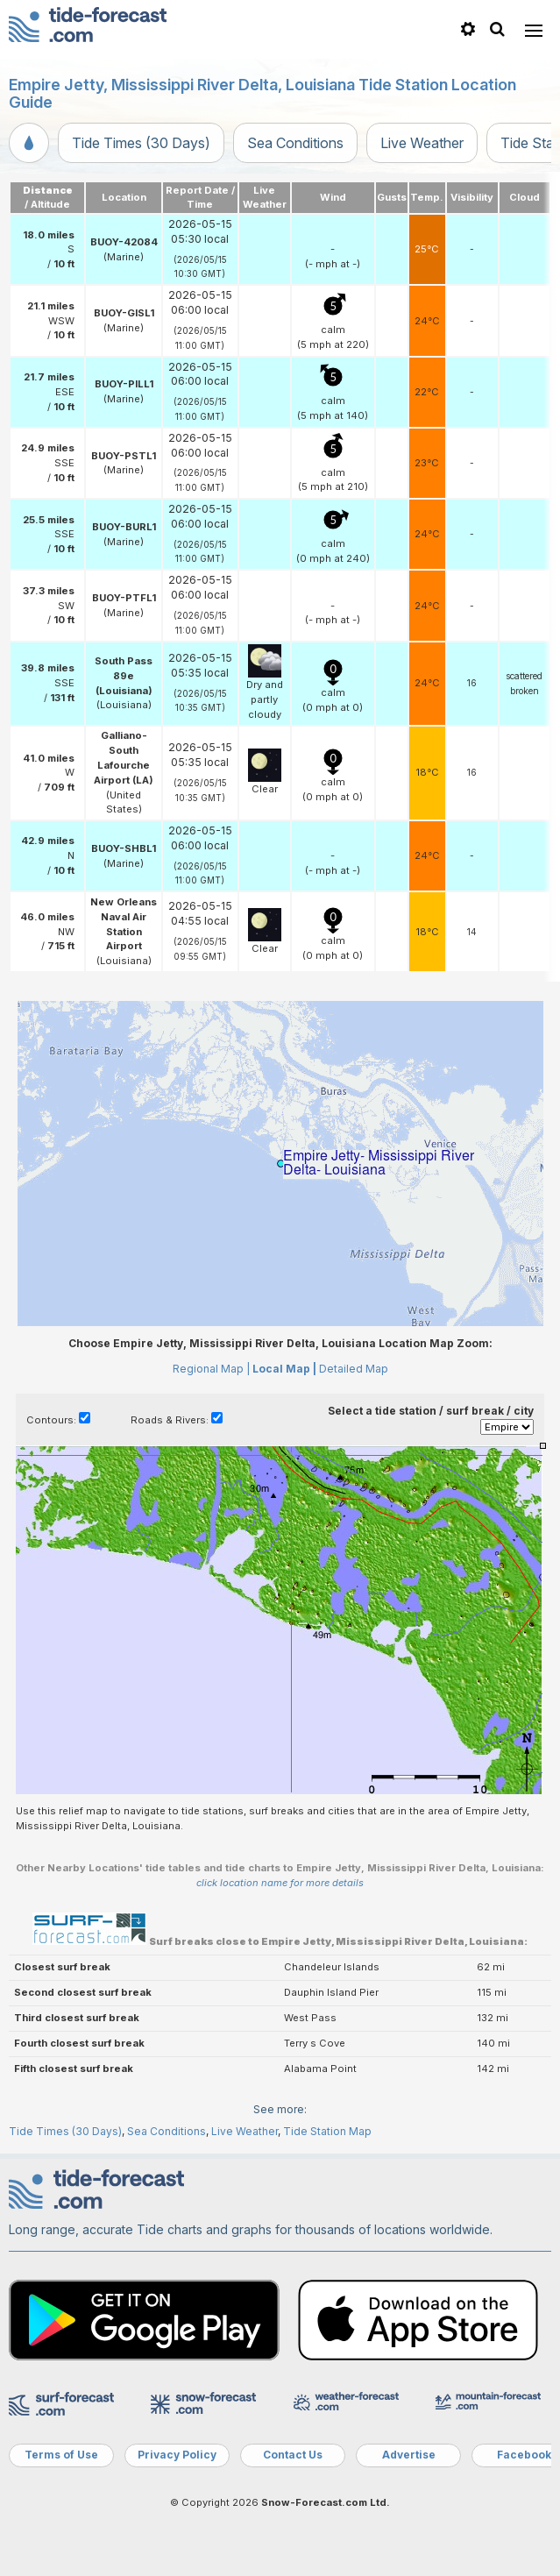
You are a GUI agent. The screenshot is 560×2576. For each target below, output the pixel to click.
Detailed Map (353, 1368)
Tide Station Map (327, 2131)
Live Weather (422, 143)
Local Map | (284, 1368)
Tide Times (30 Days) (141, 143)
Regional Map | (211, 1368)
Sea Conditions (295, 143)
